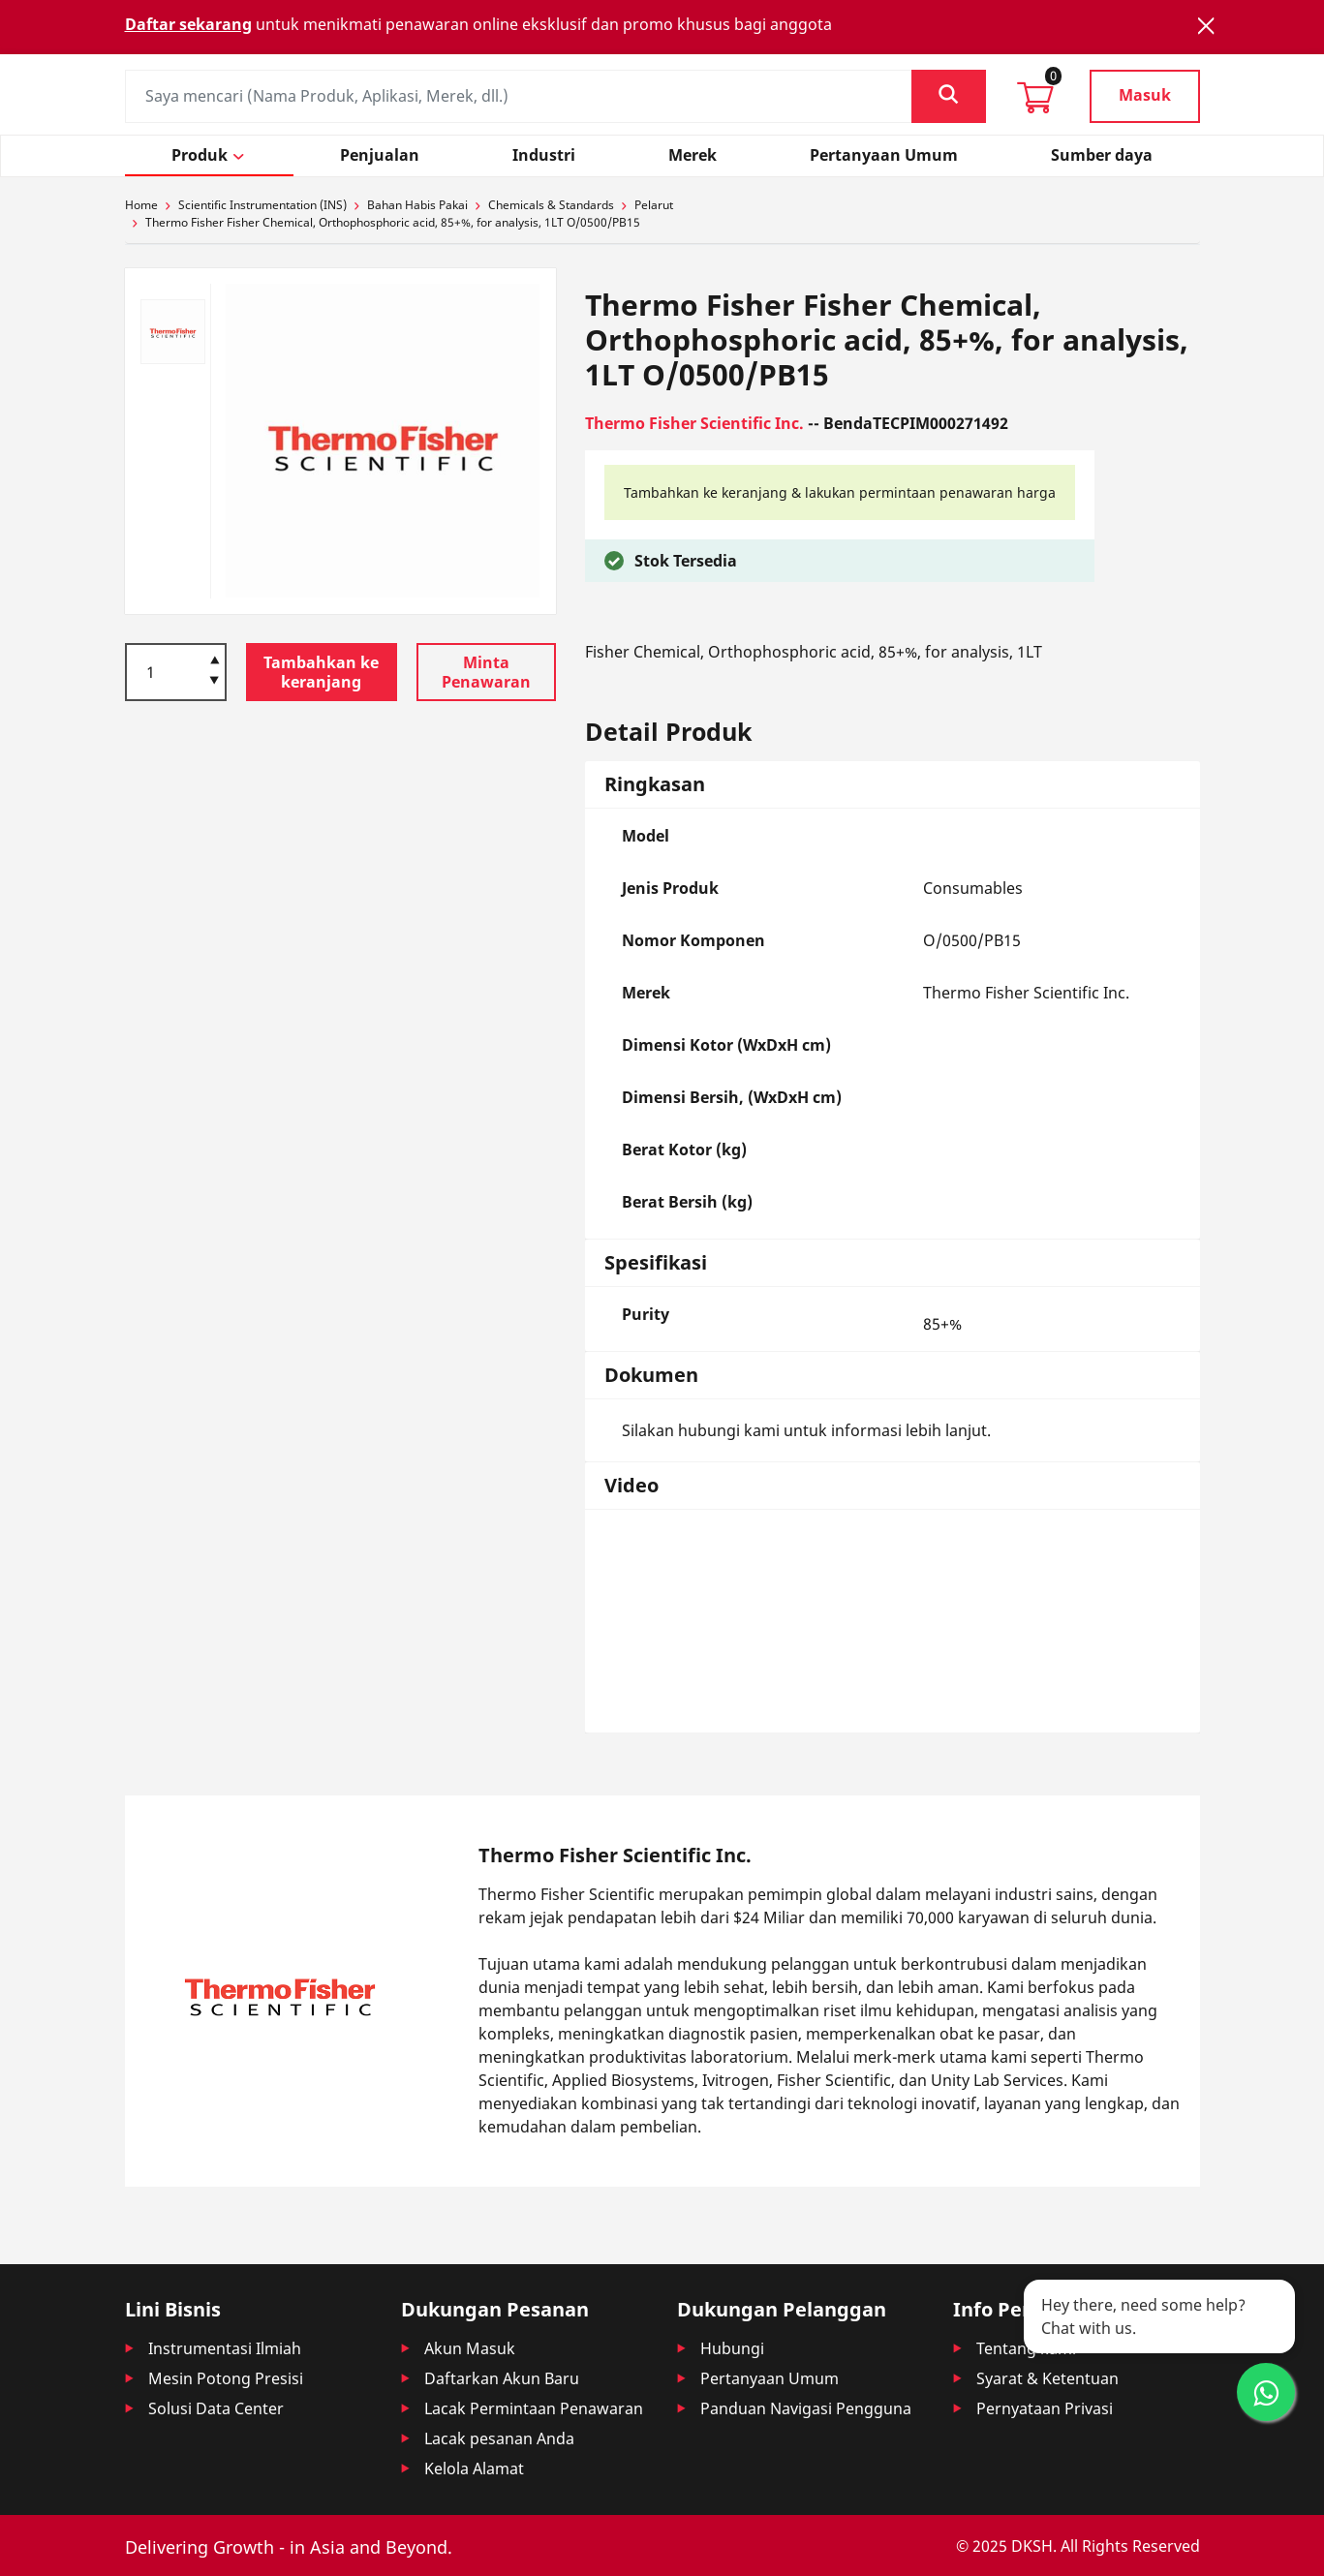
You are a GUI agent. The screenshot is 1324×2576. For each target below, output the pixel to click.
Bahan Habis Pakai (417, 205)
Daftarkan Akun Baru (501, 2378)
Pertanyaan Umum (769, 2378)
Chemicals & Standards (551, 205)
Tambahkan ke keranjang (321, 672)
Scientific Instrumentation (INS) (262, 205)
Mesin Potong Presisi (225, 2378)
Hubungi (732, 2348)
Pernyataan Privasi (1044, 2408)
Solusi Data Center (216, 2408)
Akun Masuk (469, 2348)
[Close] (1206, 25)
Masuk (1145, 95)
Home (141, 205)
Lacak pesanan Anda (499, 2438)
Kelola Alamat (474, 2468)
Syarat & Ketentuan (1047, 2378)
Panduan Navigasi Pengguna (805, 2408)
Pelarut (653, 205)
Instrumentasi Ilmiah (224, 2348)
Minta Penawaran (486, 672)
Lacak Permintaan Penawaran (533, 2408)
